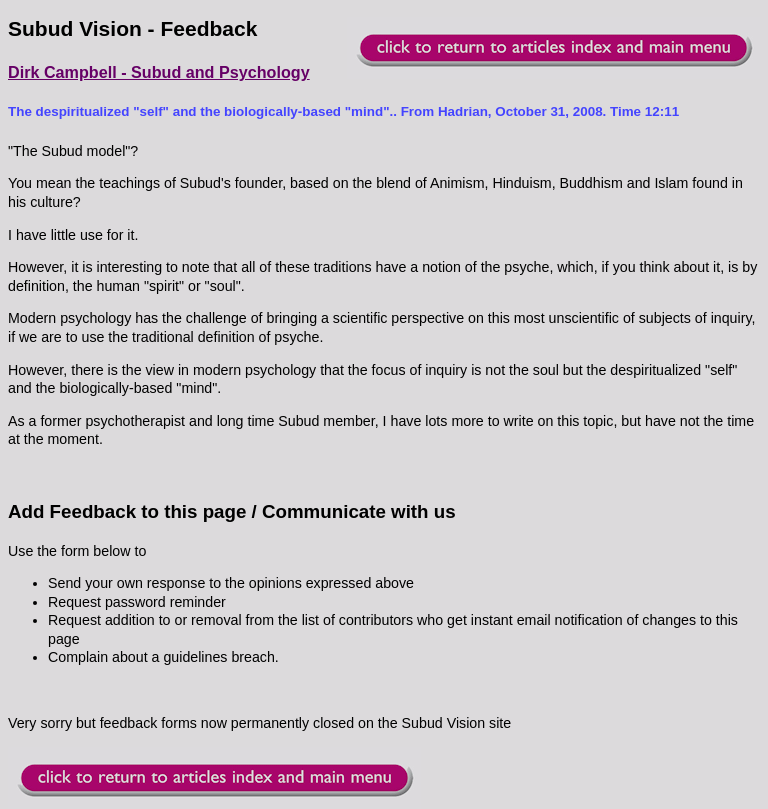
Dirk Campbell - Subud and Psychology (159, 72)
